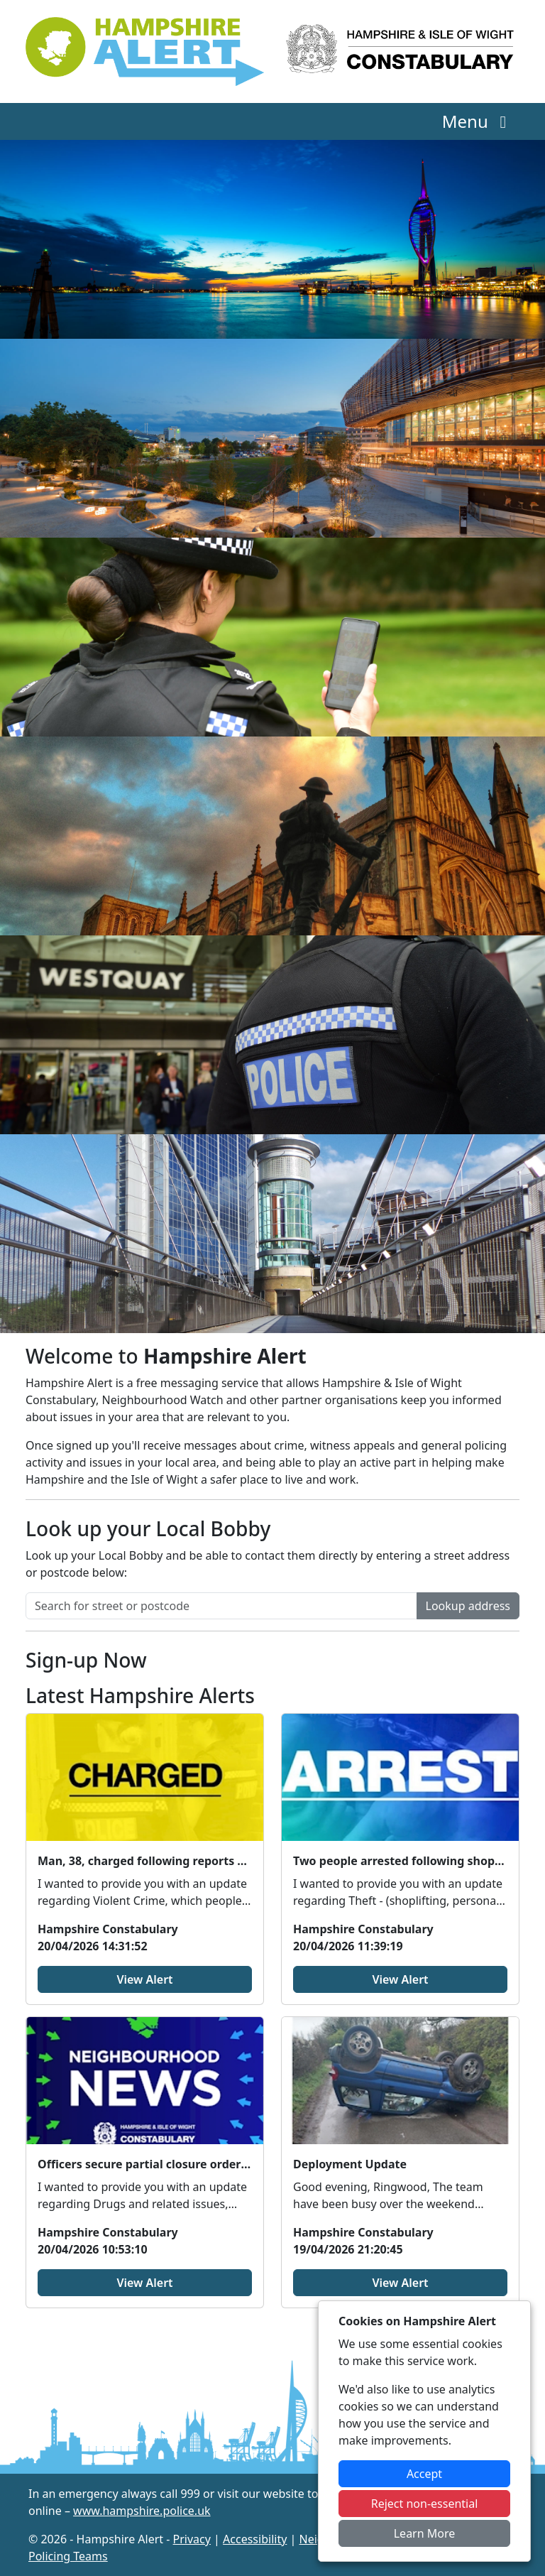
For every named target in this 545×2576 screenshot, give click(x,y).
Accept (424, 2474)
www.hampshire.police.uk (142, 2510)
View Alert (144, 1979)
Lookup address (468, 1606)
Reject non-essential (424, 2503)
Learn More (425, 2533)
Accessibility (255, 2539)
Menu (478, 121)
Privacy (192, 2539)
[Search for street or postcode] (221, 1605)
